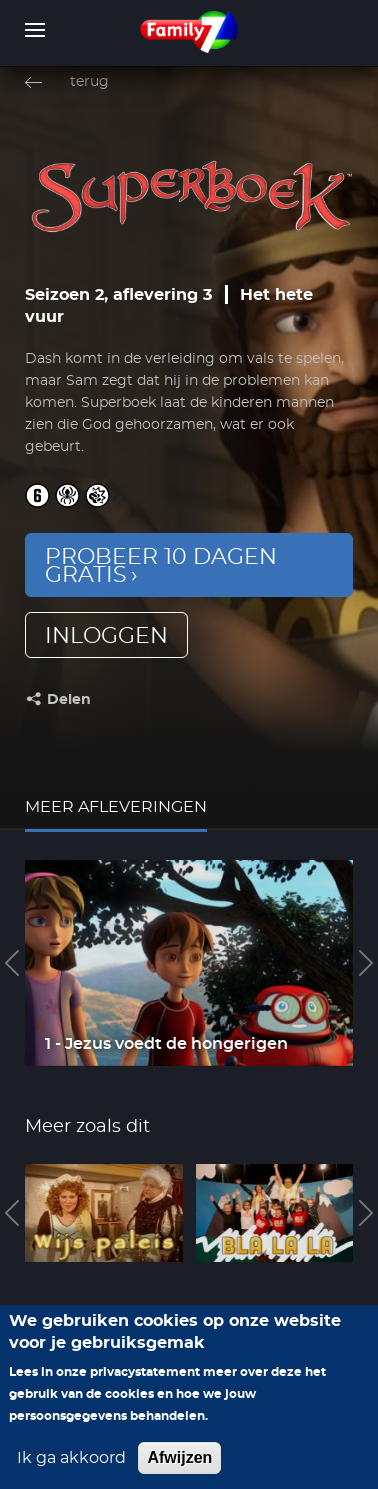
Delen (69, 700)
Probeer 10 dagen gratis (161, 566)
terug (89, 82)
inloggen (106, 636)
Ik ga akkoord (71, 1477)
